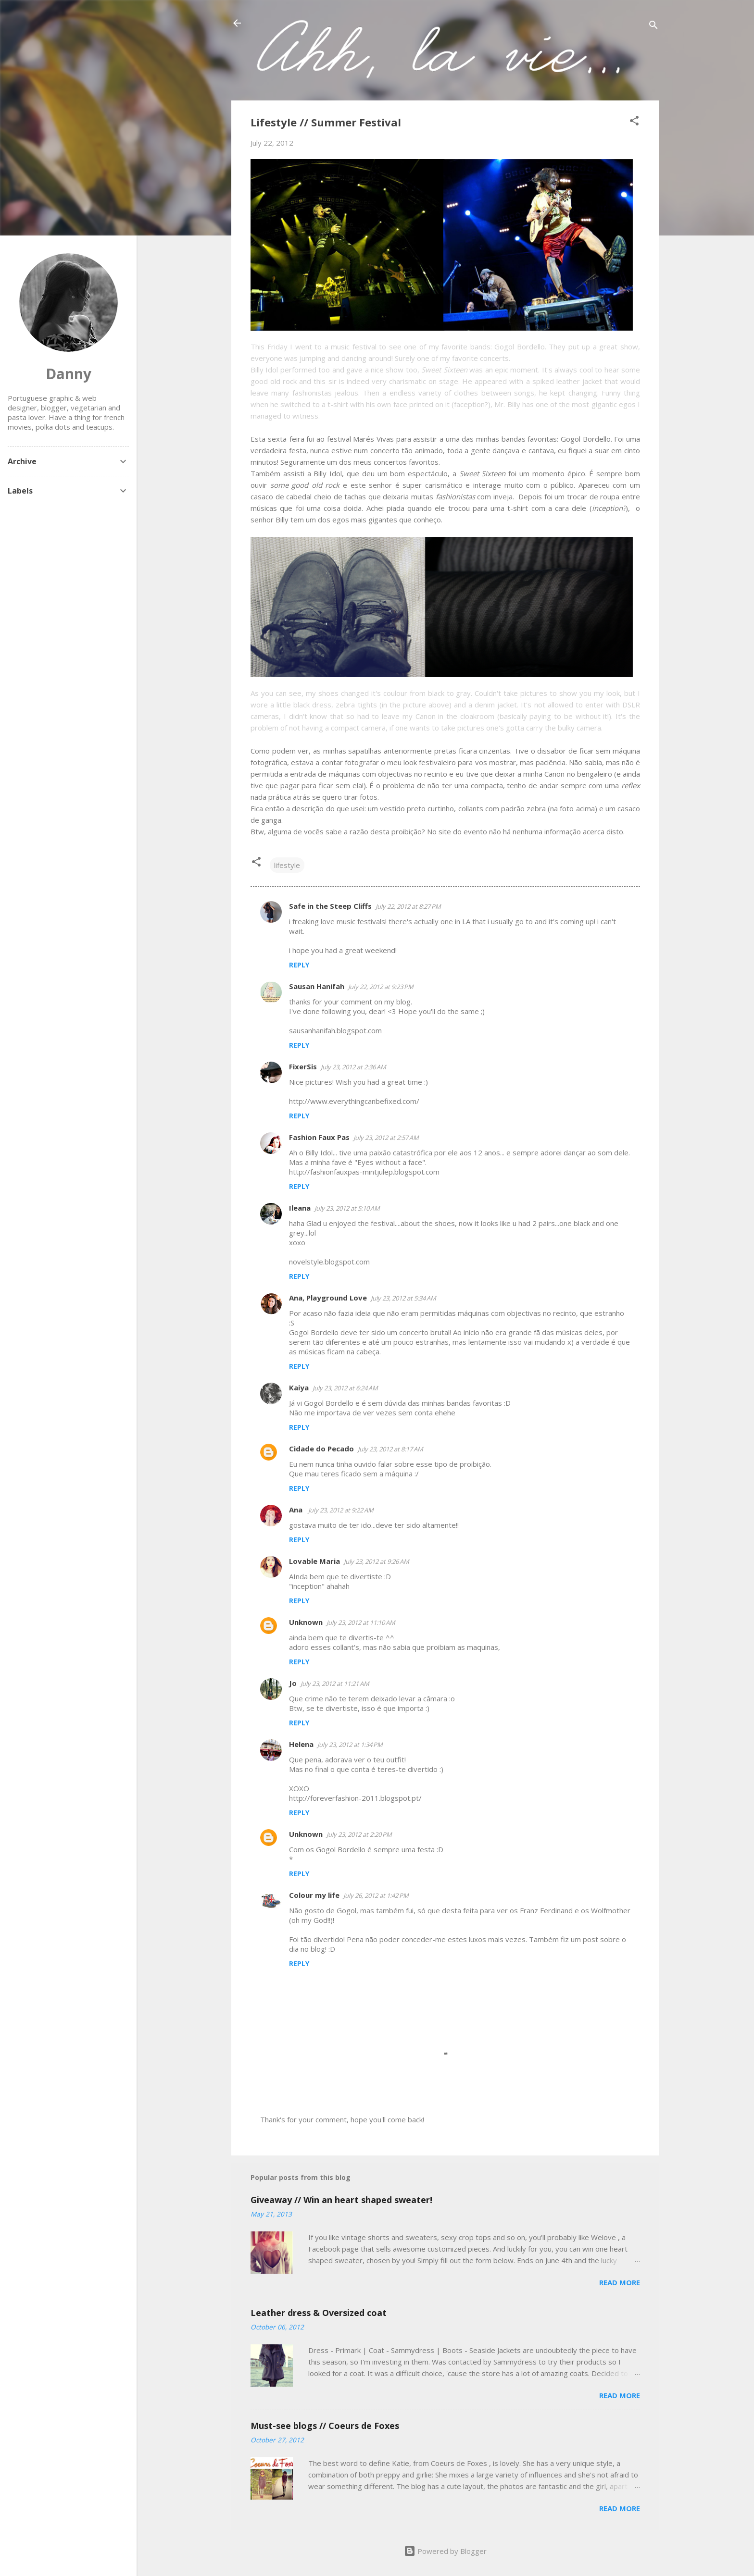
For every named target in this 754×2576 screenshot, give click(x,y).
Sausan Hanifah (316, 986)
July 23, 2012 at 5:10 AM (347, 1208)
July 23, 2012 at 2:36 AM (353, 1067)
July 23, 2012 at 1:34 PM (350, 1744)
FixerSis (303, 1066)
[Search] (653, 26)
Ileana (300, 1208)
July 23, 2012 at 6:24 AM (345, 1388)
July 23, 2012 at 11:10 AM (361, 1622)
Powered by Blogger (445, 2551)
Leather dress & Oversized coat (319, 2312)
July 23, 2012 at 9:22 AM (341, 1510)
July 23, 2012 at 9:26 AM (376, 1561)
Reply (299, 964)
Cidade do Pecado (321, 1448)
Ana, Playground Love (328, 1297)
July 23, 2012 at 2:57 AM (386, 1137)
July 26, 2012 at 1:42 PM (376, 1895)
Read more (619, 2282)
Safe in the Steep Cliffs (330, 906)
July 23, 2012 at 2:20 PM (359, 1834)
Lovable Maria (314, 1561)
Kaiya (299, 1387)
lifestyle (287, 865)
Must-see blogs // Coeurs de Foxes (325, 2425)
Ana (296, 1509)
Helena (301, 1744)
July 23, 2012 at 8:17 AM (390, 1449)
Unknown (306, 1622)
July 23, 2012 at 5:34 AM (403, 1298)
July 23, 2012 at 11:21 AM (335, 1683)
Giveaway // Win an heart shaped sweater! (341, 2199)
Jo (293, 1683)
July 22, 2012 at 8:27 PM (408, 906)
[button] (634, 122)
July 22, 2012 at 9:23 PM (381, 986)
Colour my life (314, 1895)
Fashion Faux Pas (319, 1137)
